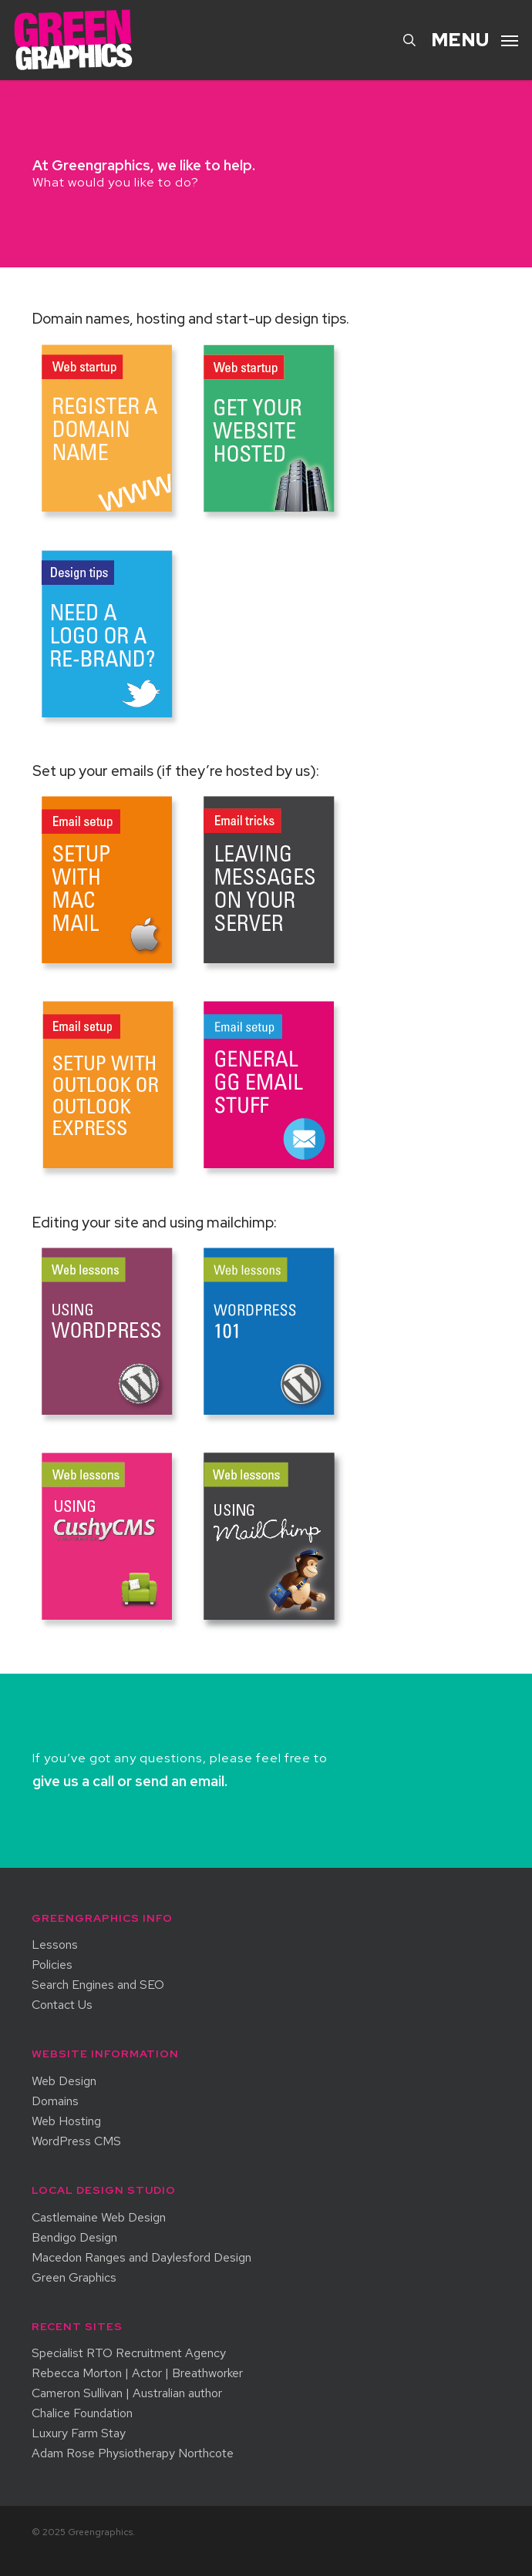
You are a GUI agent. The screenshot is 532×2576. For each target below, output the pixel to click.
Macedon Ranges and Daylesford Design (141, 2258)
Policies (52, 1965)
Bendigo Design (74, 2238)
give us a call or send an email (128, 1781)
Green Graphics (74, 2278)
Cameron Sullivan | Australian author (127, 2393)
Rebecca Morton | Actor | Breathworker (137, 2373)
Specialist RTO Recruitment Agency (129, 2353)
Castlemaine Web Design (99, 2218)
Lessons (55, 1945)
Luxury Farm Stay (79, 2433)
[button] (475, 38)
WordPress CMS (76, 2141)
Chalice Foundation (82, 2413)
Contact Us (62, 2005)
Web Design (64, 2081)
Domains (55, 2101)
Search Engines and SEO (98, 1985)
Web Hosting (66, 2121)
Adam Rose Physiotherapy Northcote (133, 2453)
